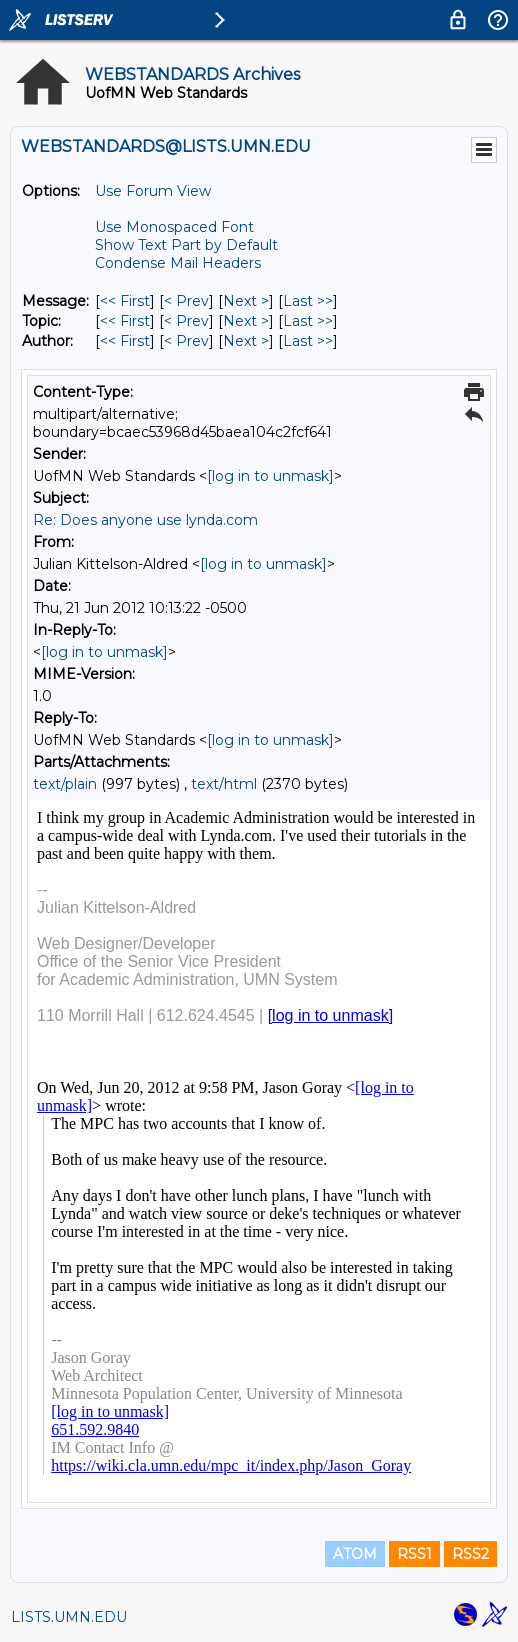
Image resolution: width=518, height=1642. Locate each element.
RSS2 (470, 1554)
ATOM (355, 1554)
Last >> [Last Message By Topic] (308, 321)
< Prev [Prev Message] (186, 301)
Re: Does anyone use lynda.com (145, 520)
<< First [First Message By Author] (125, 341)
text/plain (65, 784)
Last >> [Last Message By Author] (308, 341)
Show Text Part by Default (186, 245)
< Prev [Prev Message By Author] (186, 341)
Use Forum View (153, 191)
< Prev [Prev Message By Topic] (186, 321)
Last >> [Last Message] (308, 301)
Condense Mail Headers (178, 263)
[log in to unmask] (270, 476)
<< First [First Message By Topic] (125, 321)
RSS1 (414, 1554)
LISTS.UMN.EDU (69, 1617)
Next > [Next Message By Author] (246, 341)
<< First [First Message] (125, 301)
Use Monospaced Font (174, 227)
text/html (224, 784)
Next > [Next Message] (246, 301)
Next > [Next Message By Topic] (246, 321)
